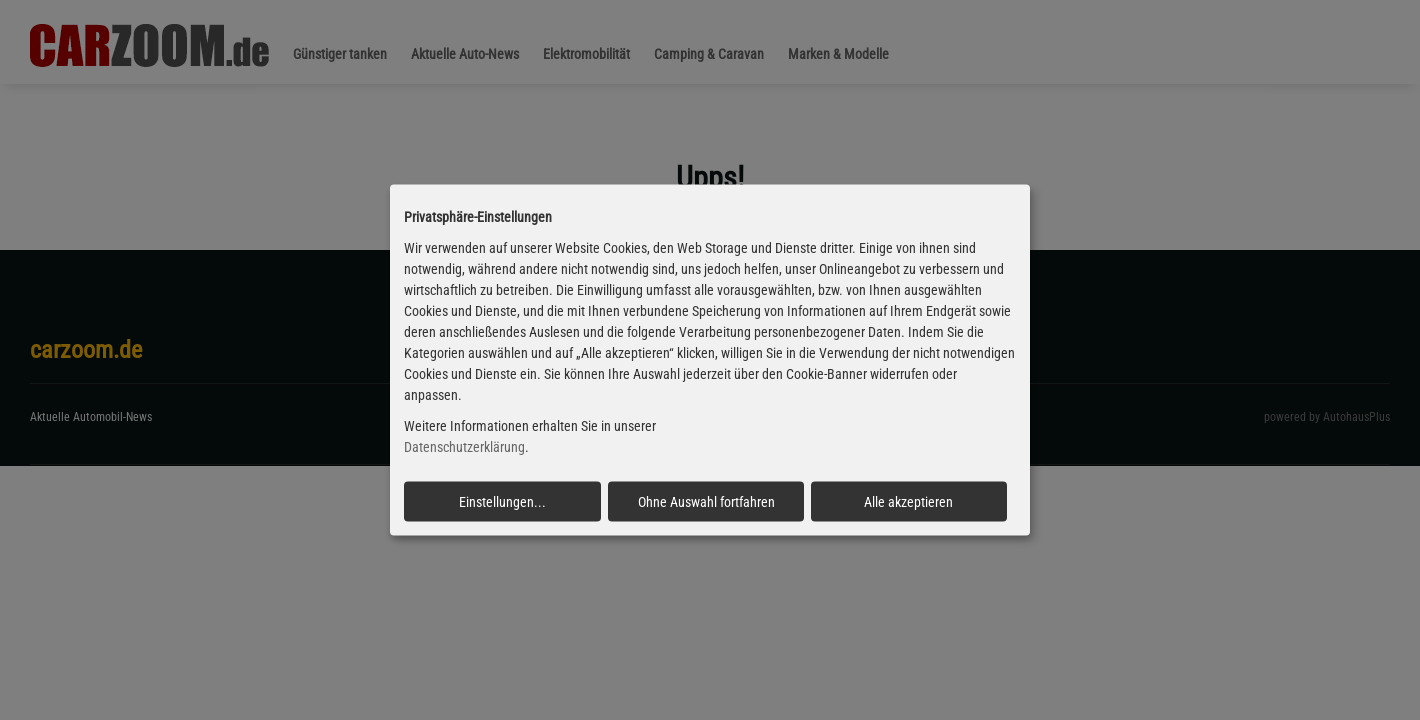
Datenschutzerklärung (464, 447)
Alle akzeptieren (908, 501)
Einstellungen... (502, 501)
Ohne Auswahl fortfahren (706, 501)
